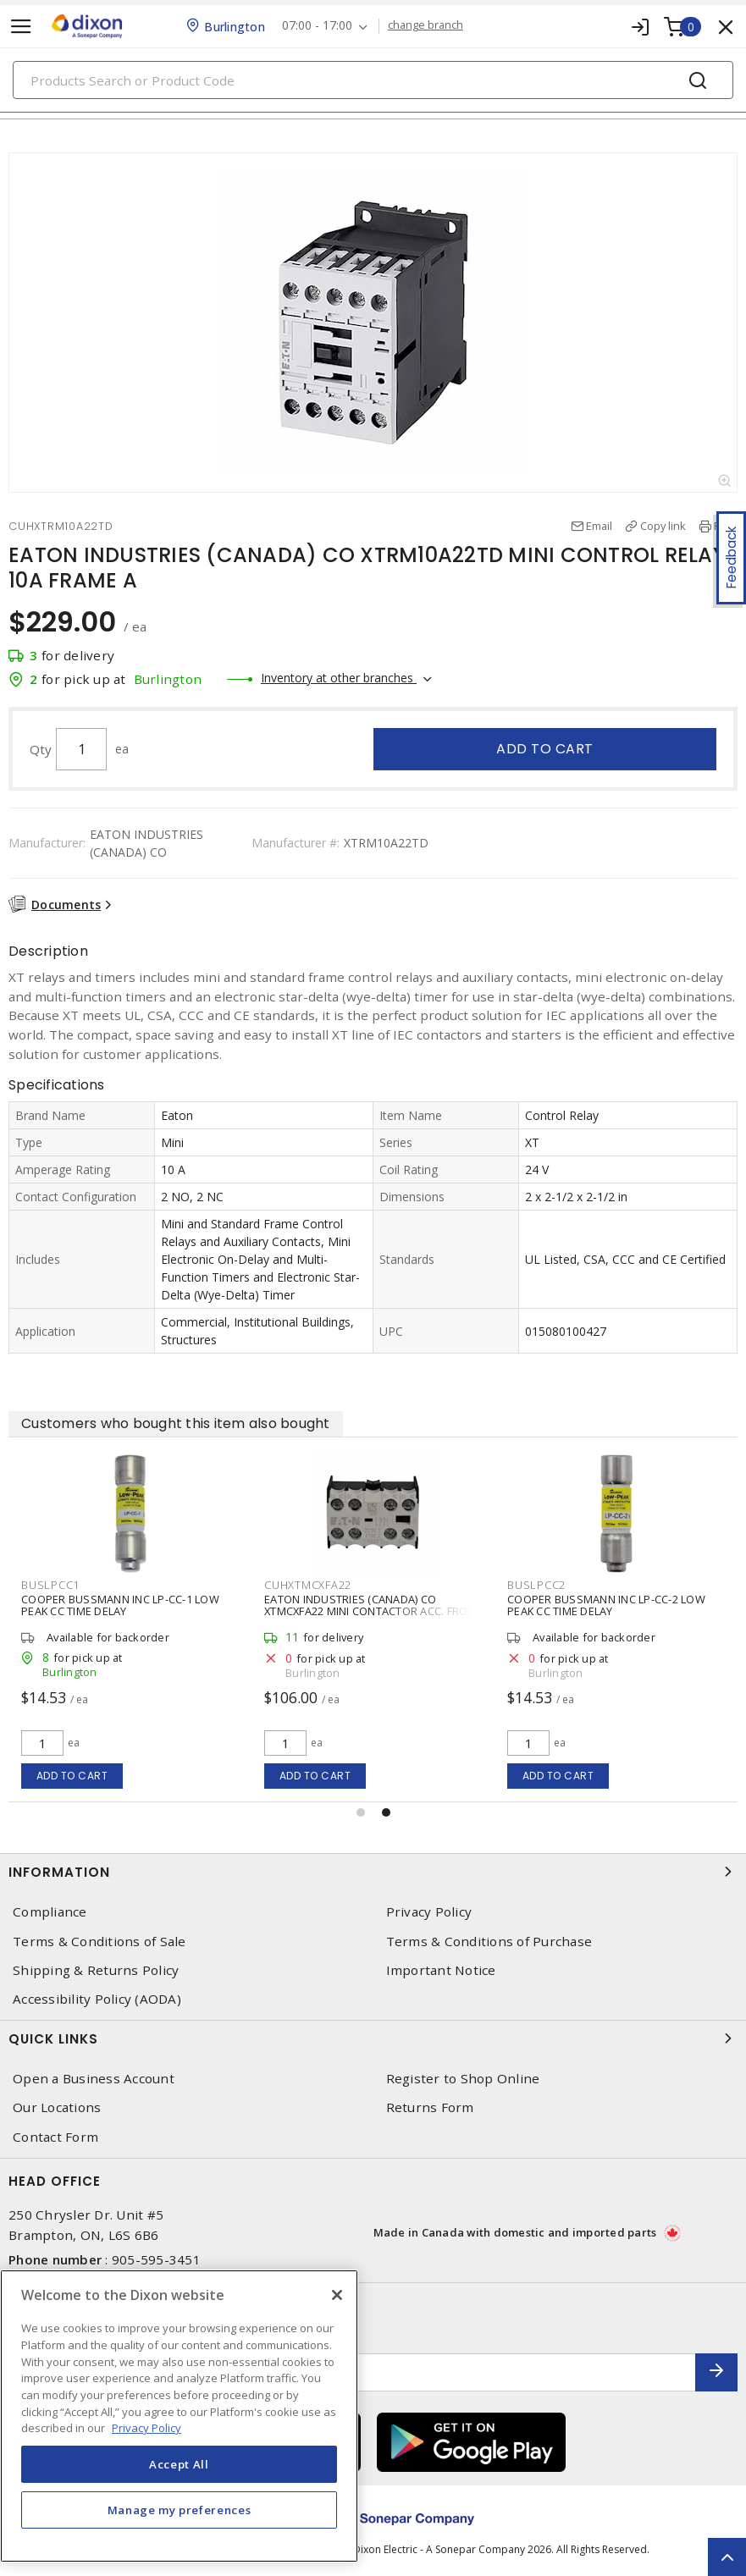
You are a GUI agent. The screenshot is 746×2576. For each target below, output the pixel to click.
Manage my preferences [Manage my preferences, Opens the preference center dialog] (179, 2510)
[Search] (373, 80)
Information (373, 1871)
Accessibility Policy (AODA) (97, 1999)
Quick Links (373, 2038)
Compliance (50, 1912)
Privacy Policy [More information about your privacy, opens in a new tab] (146, 2427)
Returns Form (430, 2107)
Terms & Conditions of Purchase (489, 1941)
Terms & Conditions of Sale (99, 1941)
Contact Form (55, 2137)
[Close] (337, 2295)
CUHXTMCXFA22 (307, 1584)
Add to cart (545, 748)
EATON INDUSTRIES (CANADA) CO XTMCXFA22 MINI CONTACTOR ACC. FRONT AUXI (373, 1610)
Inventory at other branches (339, 678)
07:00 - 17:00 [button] (317, 26)
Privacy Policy (429, 1912)
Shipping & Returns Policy (96, 1970)
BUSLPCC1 (50, 1584)
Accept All (179, 2464)
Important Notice (441, 1970)
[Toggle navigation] (21, 26)
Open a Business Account (93, 2079)
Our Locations (57, 2107)
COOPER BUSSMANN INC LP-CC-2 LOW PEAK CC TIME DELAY (606, 1605)
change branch (425, 25)
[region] (179, 2416)
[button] (360, 1812)
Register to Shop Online (463, 2079)
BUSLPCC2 (536, 1584)
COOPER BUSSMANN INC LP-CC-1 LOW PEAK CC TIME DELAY (120, 1605)
